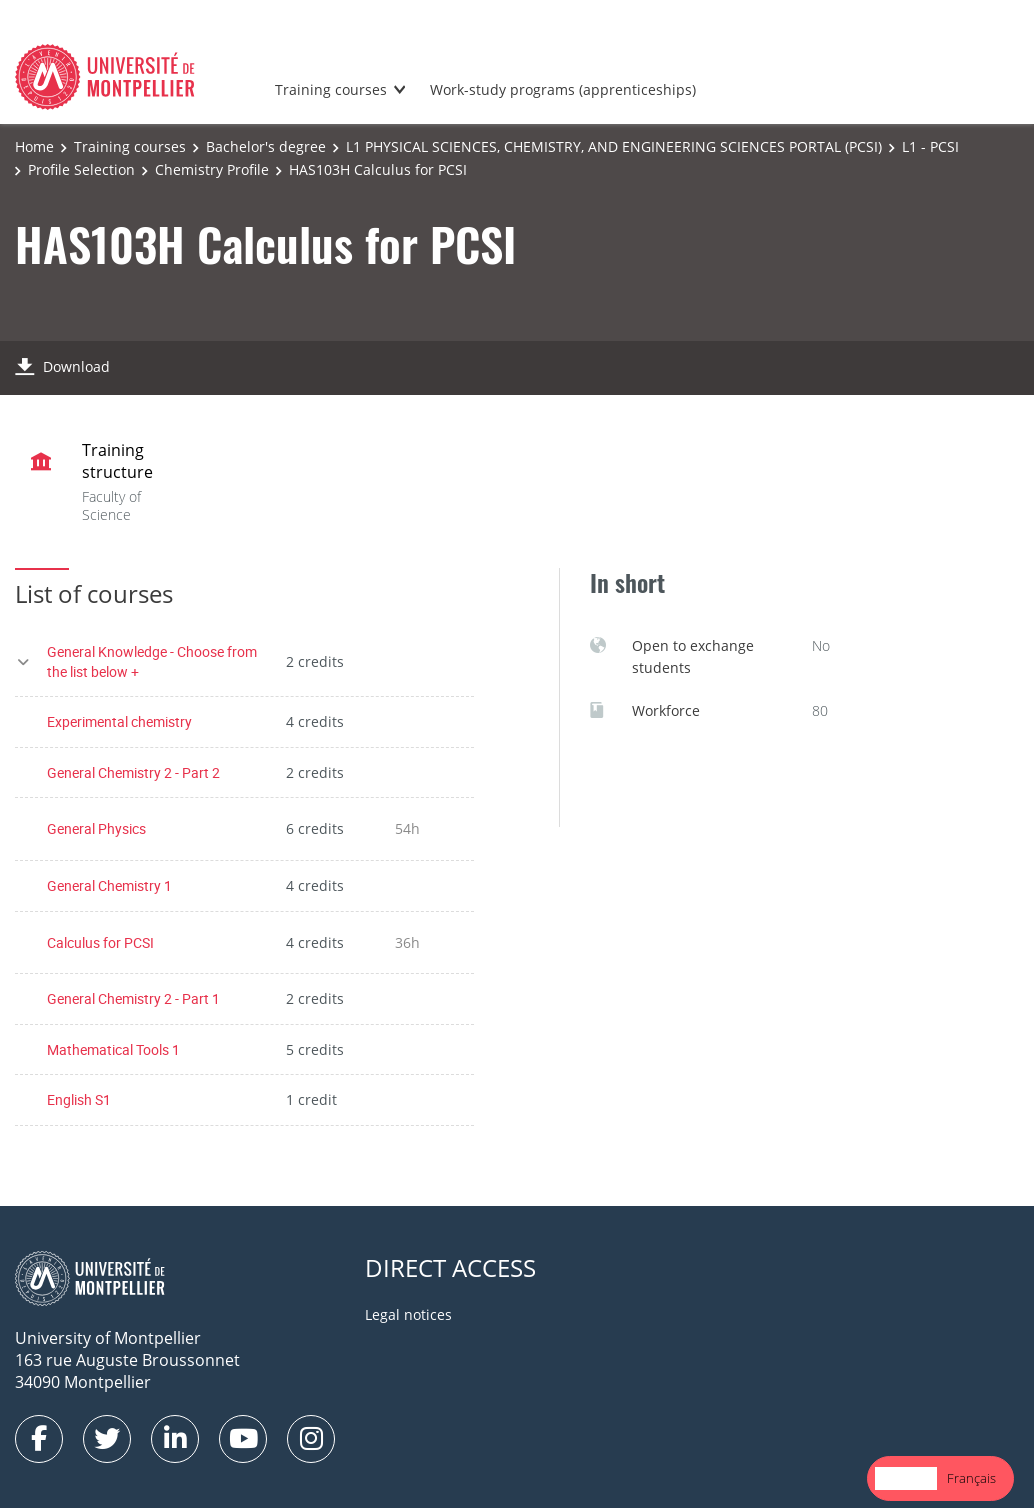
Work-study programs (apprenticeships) (563, 89)
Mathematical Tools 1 (113, 1049)
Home (34, 146)
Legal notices (408, 1314)
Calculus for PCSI (100, 942)
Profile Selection (81, 169)
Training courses (331, 89)
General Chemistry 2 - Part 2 (133, 772)
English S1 (79, 1099)
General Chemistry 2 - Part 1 (133, 998)
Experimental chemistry (119, 721)
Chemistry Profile (212, 169)
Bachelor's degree (266, 146)
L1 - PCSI (930, 146)
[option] (971, 1478)
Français (971, 1478)
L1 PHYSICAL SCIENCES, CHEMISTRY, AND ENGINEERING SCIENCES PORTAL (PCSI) (614, 146)
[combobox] (906, 1478)
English (906, 1478)
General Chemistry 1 (109, 885)
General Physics (96, 828)
